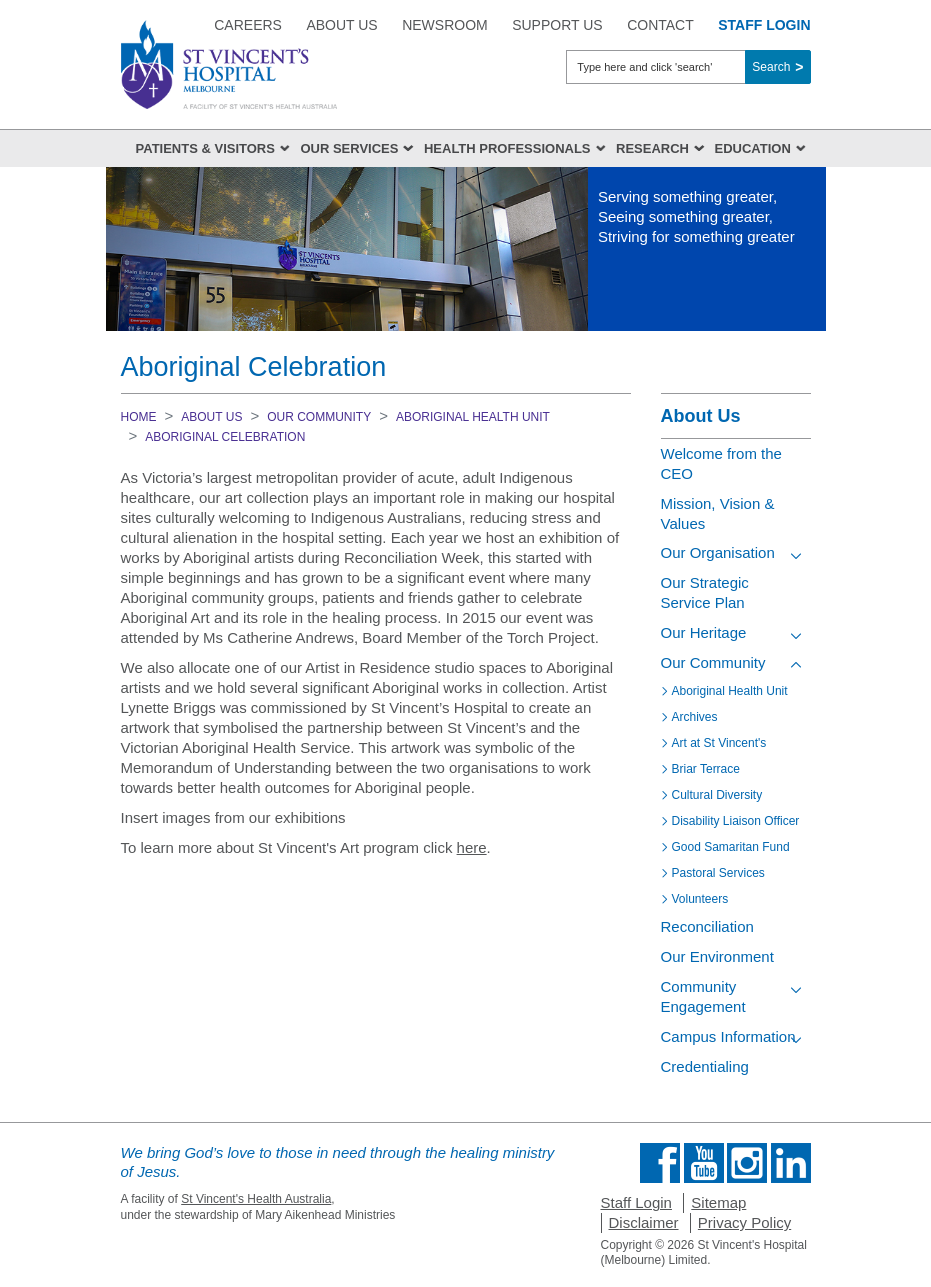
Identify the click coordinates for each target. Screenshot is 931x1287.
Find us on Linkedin (791, 1163)
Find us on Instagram (747, 1163)
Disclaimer (644, 1222)
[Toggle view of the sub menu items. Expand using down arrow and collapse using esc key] (796, 556)
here (472, 847)
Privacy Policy (744, 1222)
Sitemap (718, 1202)
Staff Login (636, 1202)
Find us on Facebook (660, 1163)
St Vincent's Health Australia (256, 1199)
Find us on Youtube (704, 1163)
